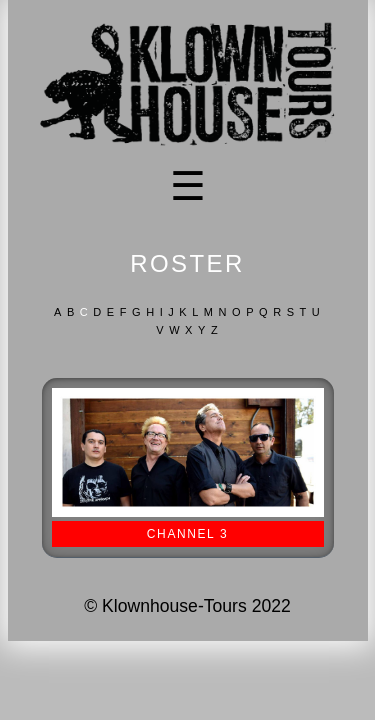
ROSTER (187, 263)
